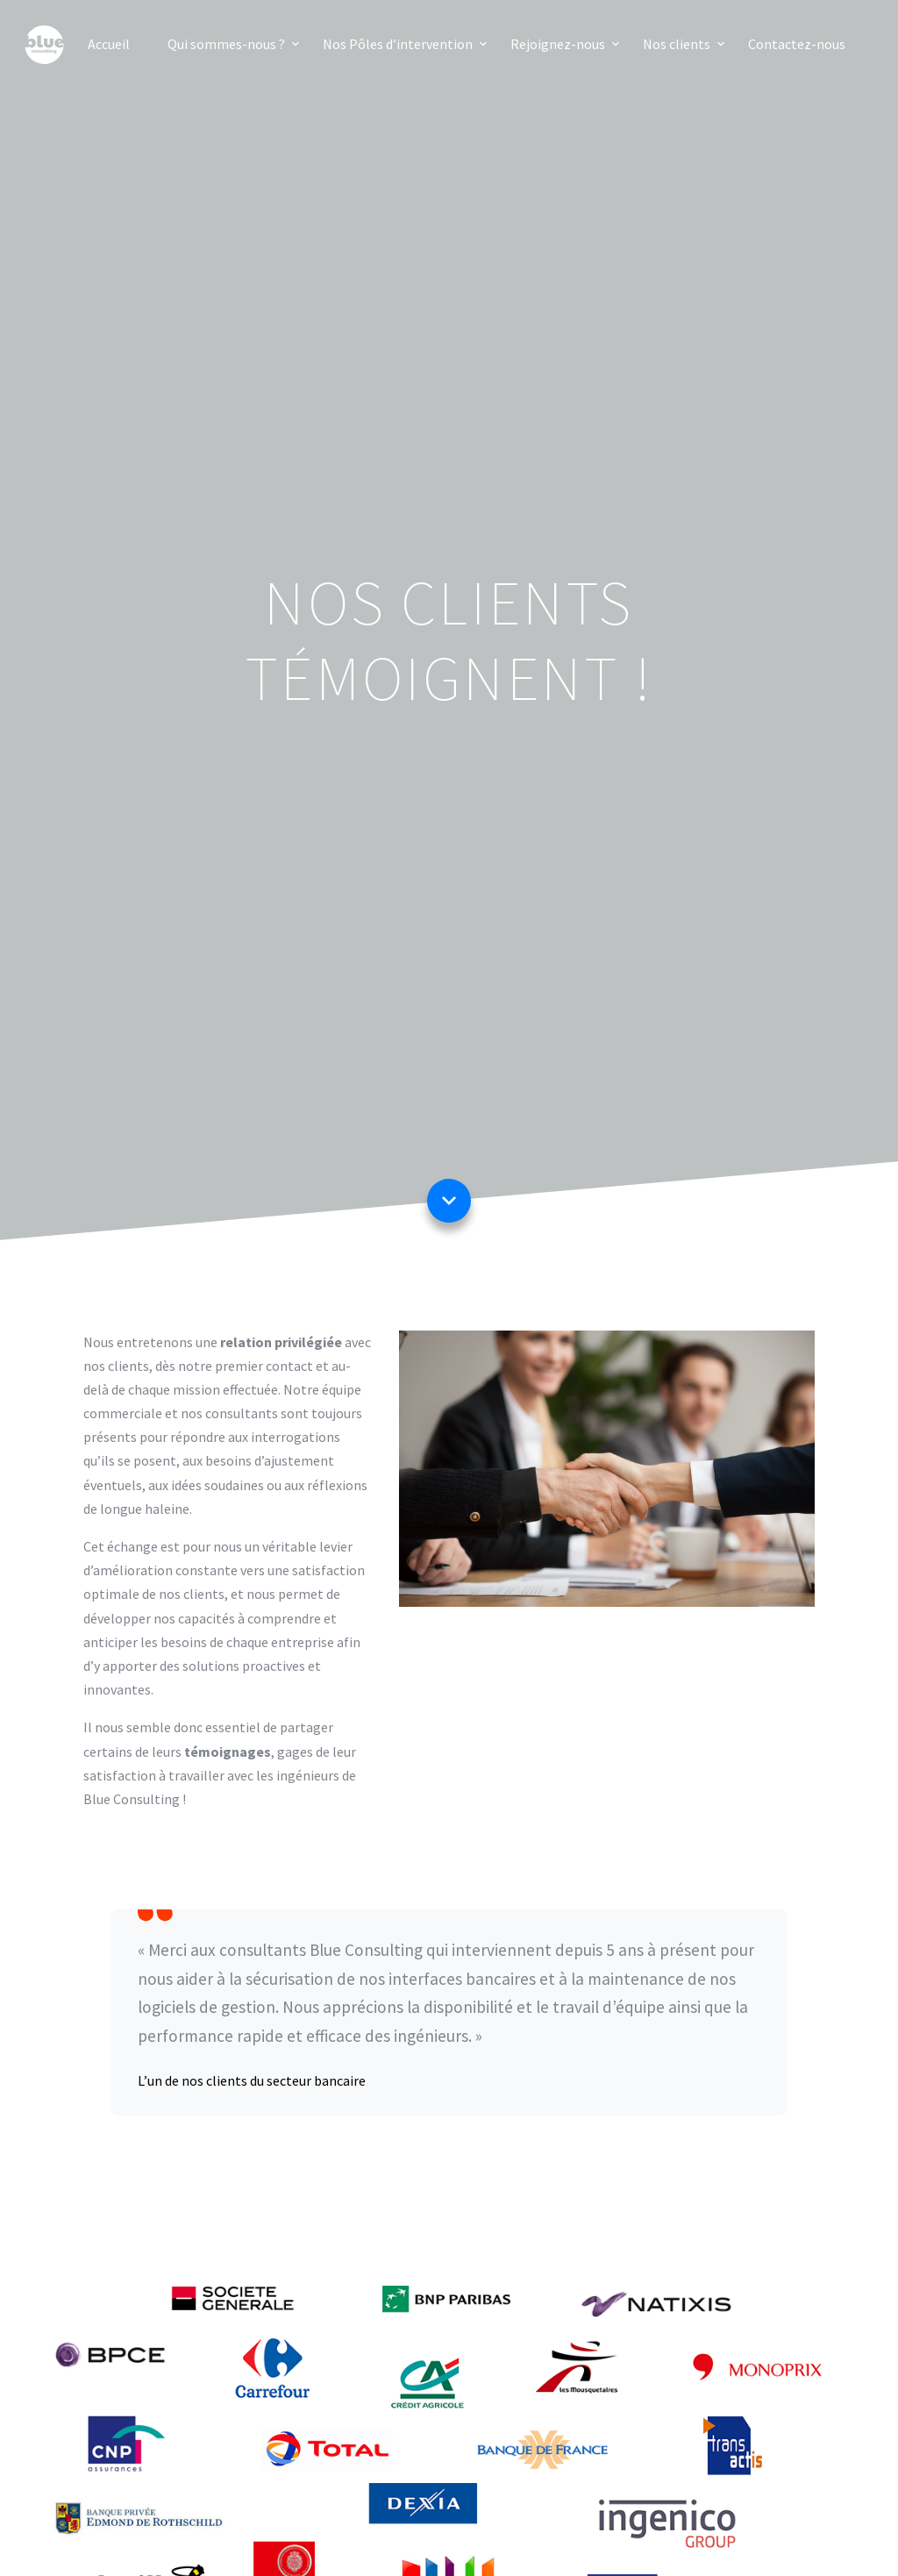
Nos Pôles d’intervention (398, 44)
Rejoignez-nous (557, 44)
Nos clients (676, 44)
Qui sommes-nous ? (226, 44)
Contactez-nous (796, 44)
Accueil (109, 44)
